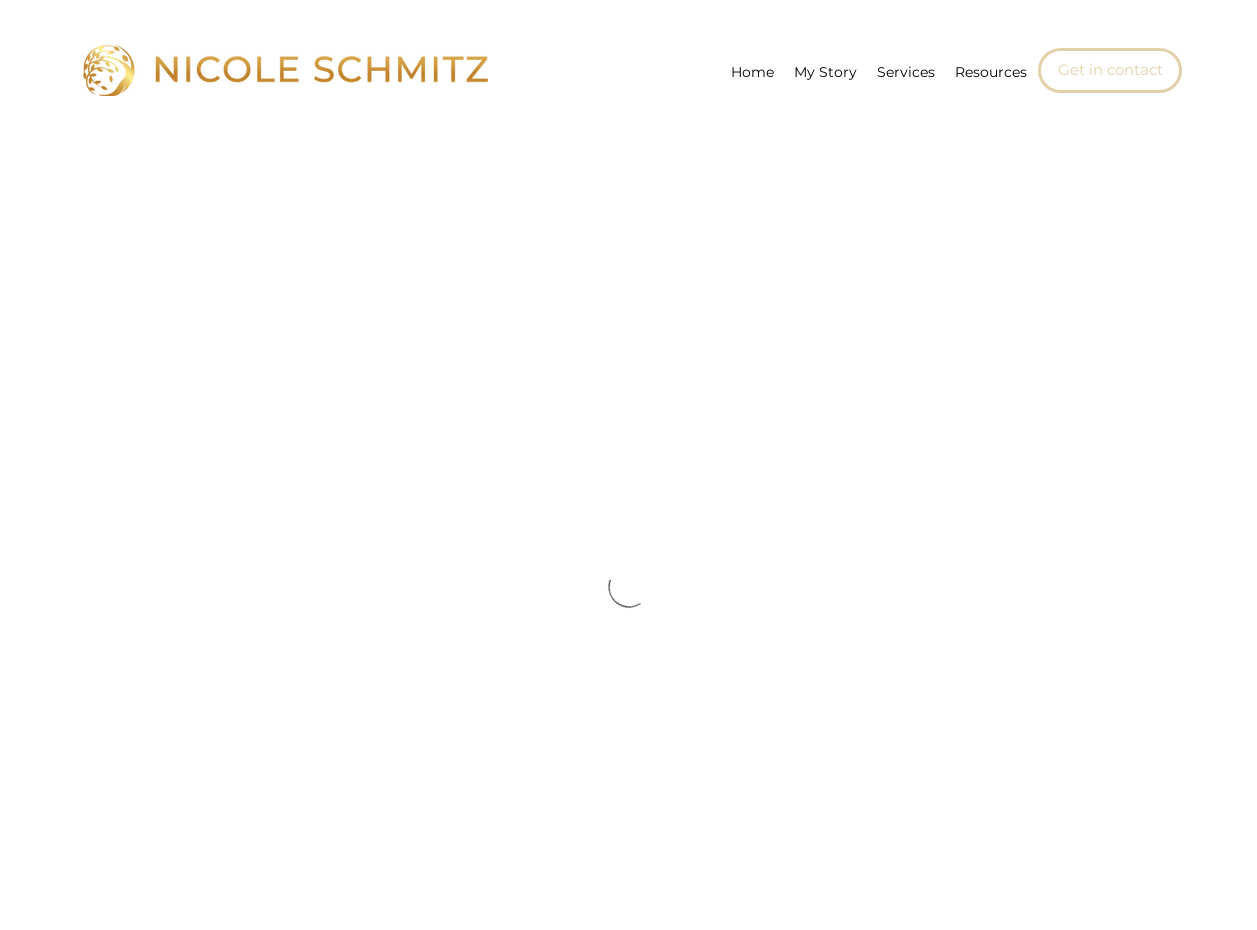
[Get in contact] (1110, 70)
